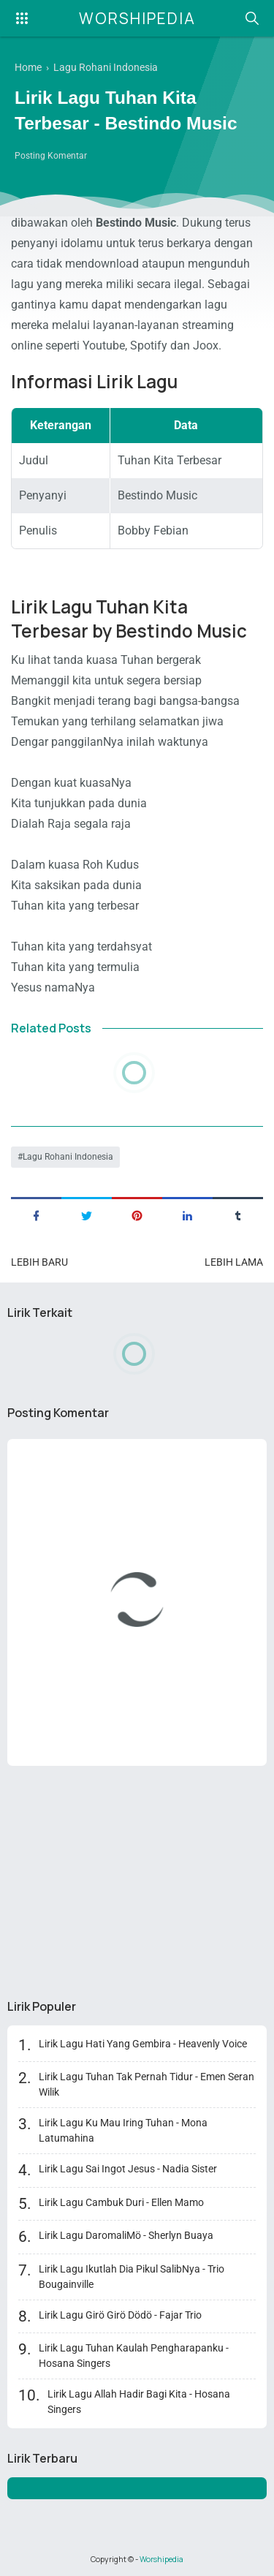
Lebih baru (39, 1262)
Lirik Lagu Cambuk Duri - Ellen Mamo (121, 2202)
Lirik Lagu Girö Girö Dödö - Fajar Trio (120, 2315)
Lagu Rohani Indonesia (68, 1157)
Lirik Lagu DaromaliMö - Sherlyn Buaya (126, 2235)
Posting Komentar (51, 156)
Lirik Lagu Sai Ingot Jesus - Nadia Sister (128, 2169)
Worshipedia (137, 18)
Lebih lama (234, 1262)
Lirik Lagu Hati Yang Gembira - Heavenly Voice (143, 2044)
